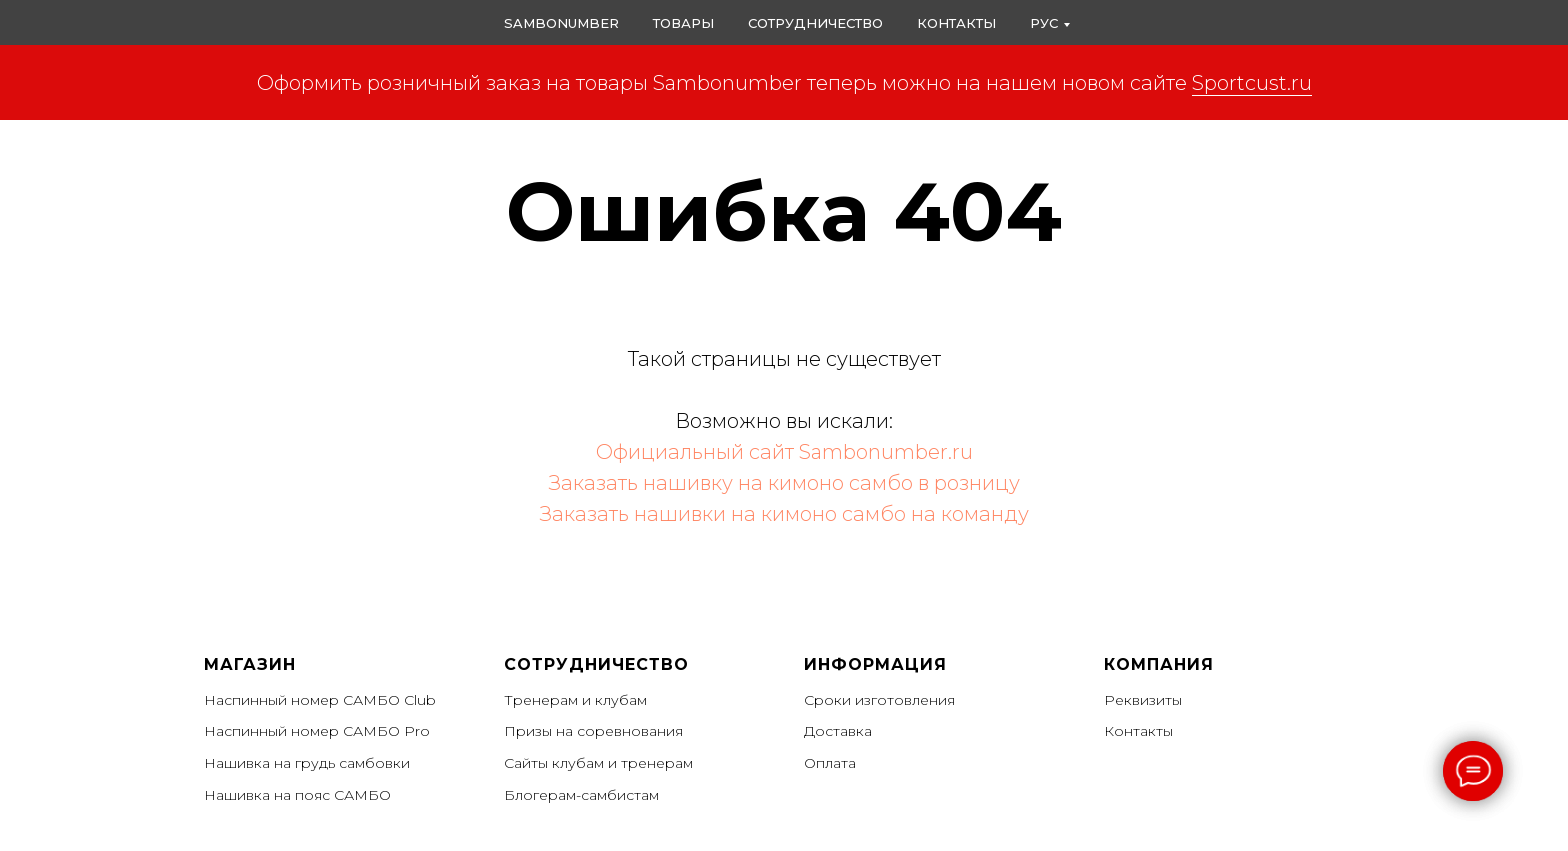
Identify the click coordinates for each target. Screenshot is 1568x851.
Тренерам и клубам (575, 700)
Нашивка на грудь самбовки (307, 763)
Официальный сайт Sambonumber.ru (784, 452)
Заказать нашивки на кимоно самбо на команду (784, 514)
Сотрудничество (815, 23)
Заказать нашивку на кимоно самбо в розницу (784, 483)
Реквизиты (1143, 700)
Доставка (838, 731)
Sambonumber (561, 23)
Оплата (830, 763)
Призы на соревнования (593, 731)
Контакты (956, 23)
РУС (1044, 23)
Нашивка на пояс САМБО (297, 795)
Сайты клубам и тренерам (598, 763)
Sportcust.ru (1252, 83)
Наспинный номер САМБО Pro (317, 731)
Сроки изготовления (879, 700)
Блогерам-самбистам (581, 795)
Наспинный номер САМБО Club (320, 700)
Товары (683, 23)
